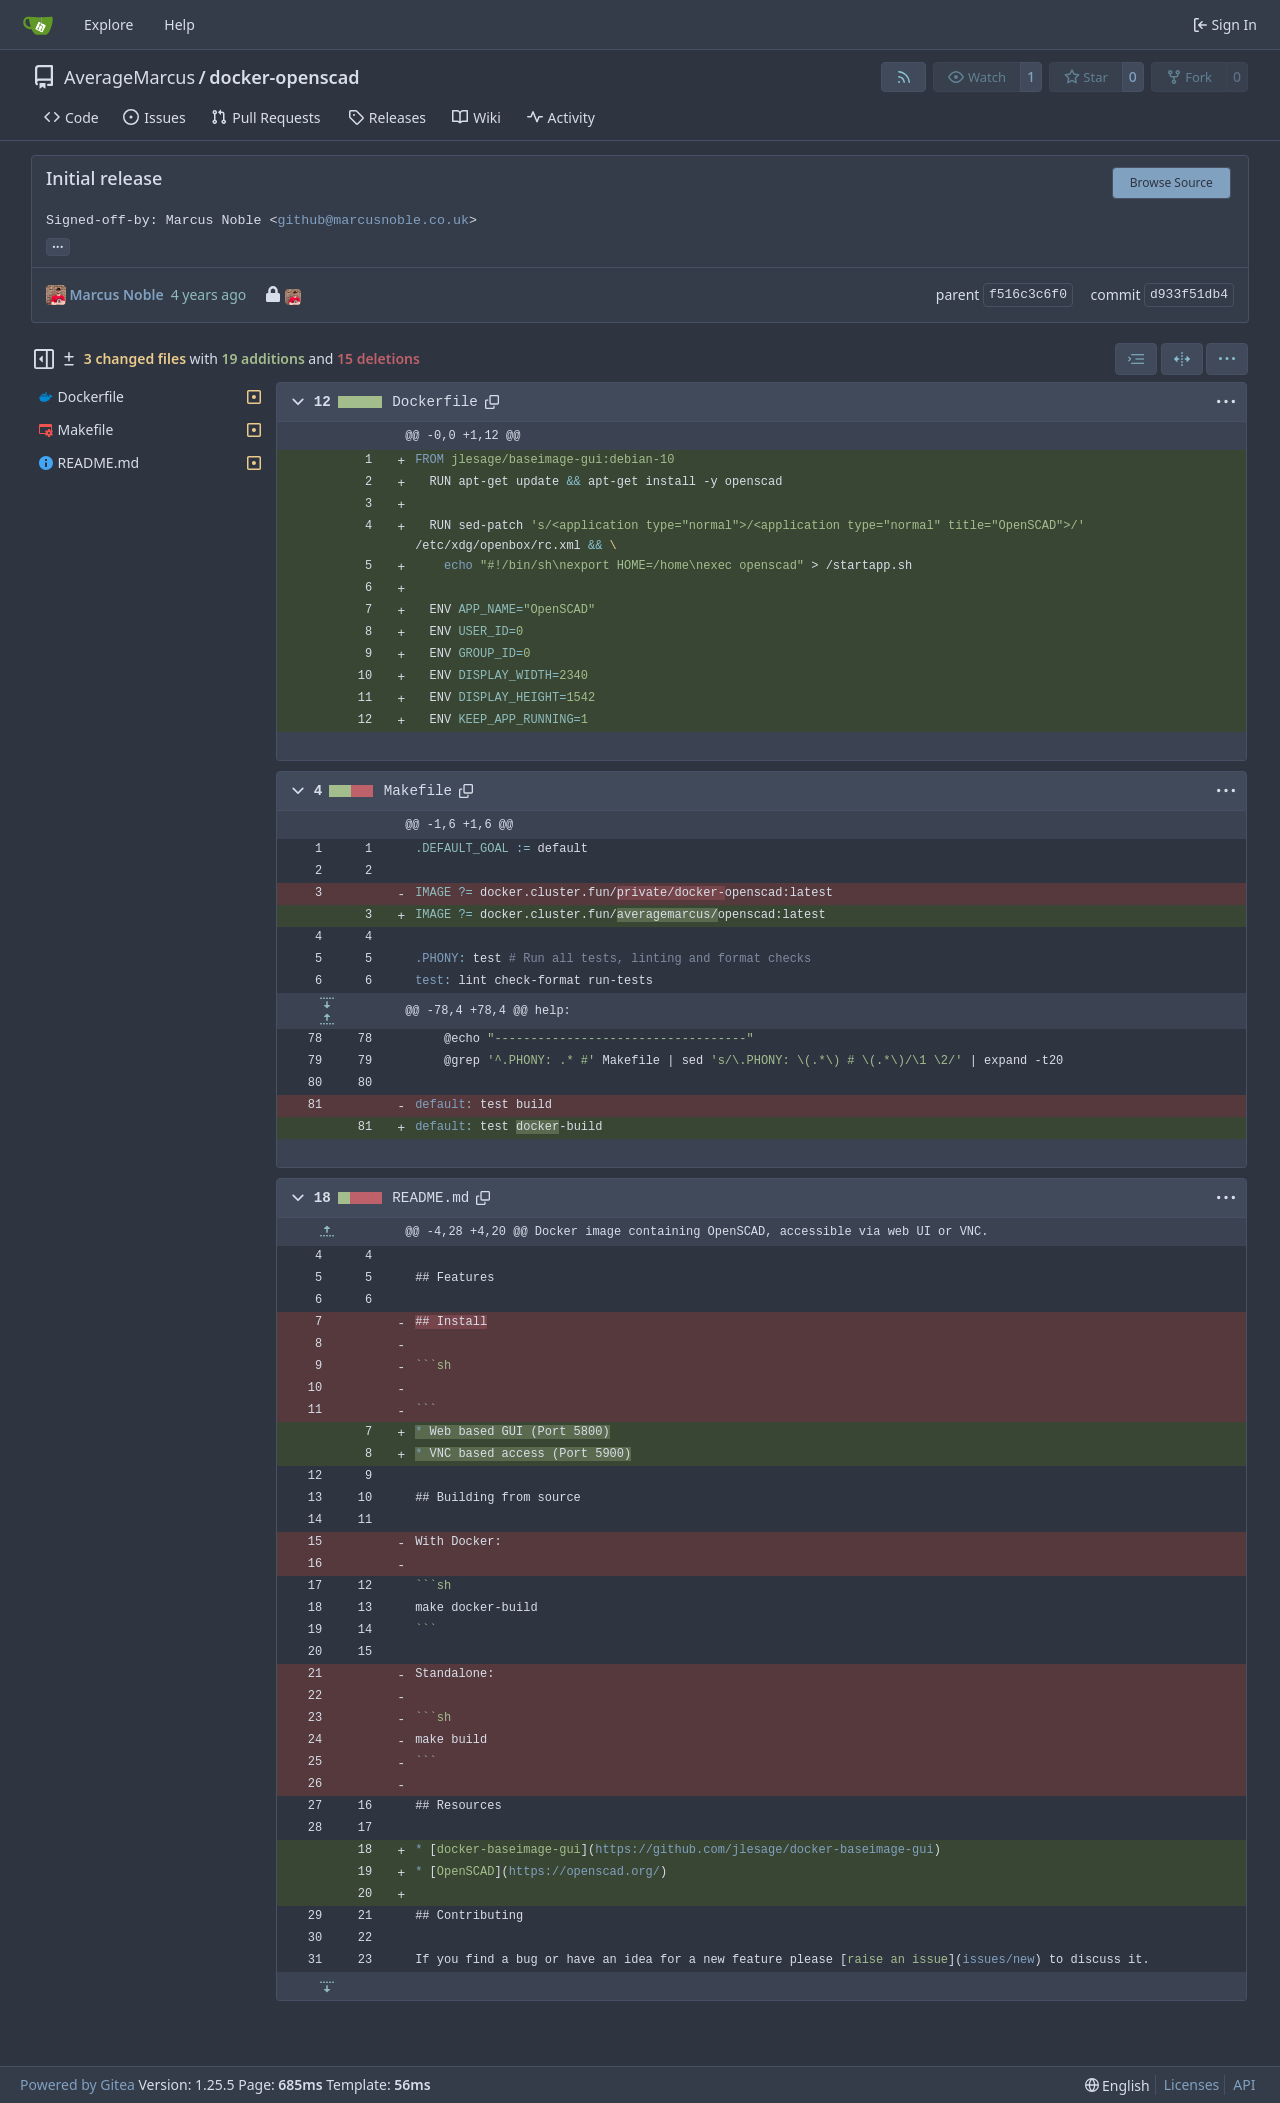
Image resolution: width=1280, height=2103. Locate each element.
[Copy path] (492, 402)
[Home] (38, 25)
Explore (108, 24)
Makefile (418, 791)
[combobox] (1136, 359)
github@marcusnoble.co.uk (373, 220)
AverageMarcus (129, 77)
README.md (430, 1198)
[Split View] (1182, 359)
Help (179, 24)
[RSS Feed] (904, 77)
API (1244, 2084)
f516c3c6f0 (1028, 294)
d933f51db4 (1189, 294)
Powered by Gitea (77, 2084)
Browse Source (1171, 182)
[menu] (1227, 359)
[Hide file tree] (44, 359)
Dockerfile (435, 402)
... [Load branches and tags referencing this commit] (58, 245)
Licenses (1192, 2084)
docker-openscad (284, 77)
